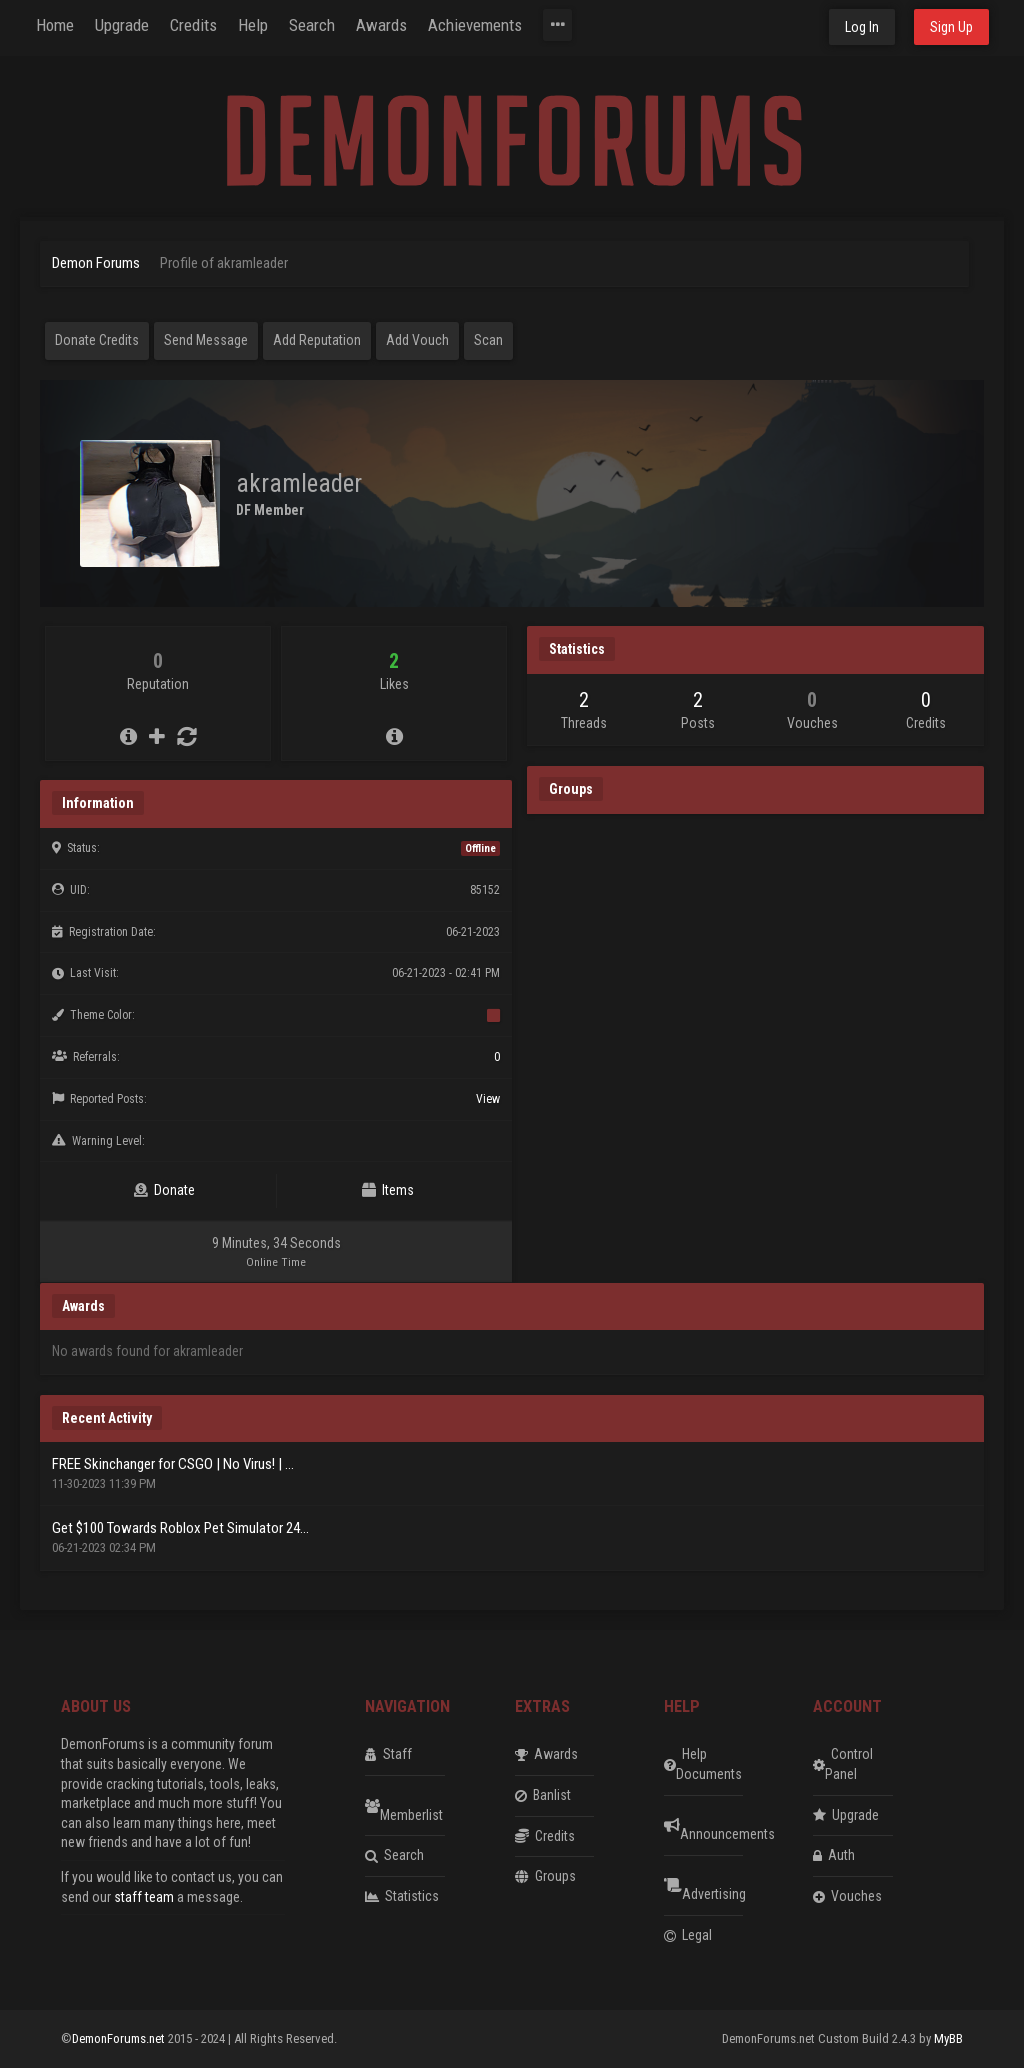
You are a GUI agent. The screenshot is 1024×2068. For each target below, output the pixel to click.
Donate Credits (97, 340)
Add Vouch (417, 340)
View (488, 1099)
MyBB (948, 2038)
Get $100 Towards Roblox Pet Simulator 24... (180, 1528)
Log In (862, 27)
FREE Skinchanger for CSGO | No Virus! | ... (173, 1464)
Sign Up (951, 27)
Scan (488, 340)
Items (388, 1190)
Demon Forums (96, 263)
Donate (164, 1190)
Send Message (206, 340)
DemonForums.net (120, 2038)
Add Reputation (317, 340)
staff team (144, 1897)
